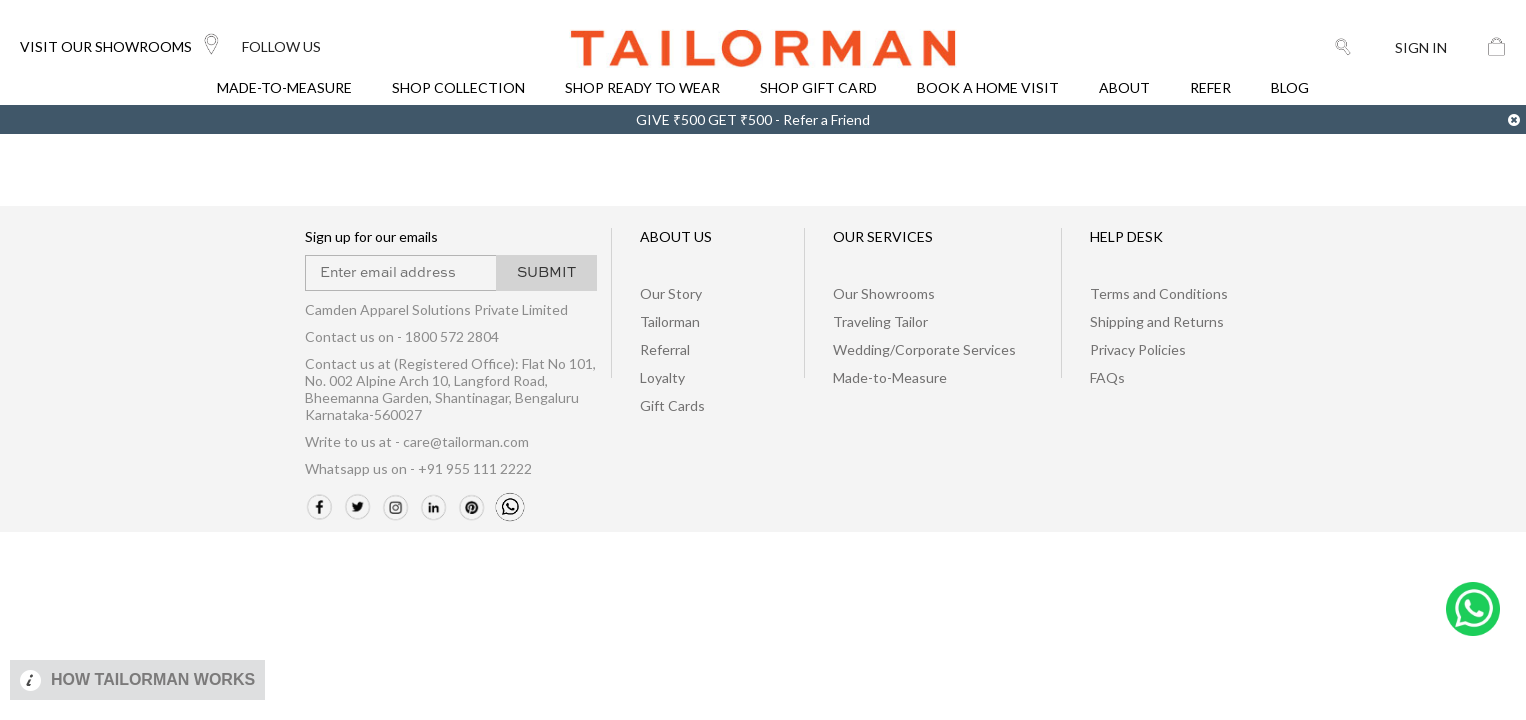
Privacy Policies (1138, 349)
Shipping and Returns (1157, 321)
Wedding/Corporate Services (924, 349)
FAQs (1107, 377)
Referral (665, 349)
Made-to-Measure (890, 377)
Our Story (671, 293)
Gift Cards (672, 405)
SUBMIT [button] (546, 273)
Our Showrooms (884, 293)
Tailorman (670, 321)
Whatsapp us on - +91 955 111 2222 (418, 468)
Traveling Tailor (880, 321)
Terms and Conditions (1159, 293)
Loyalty (662, 377)
